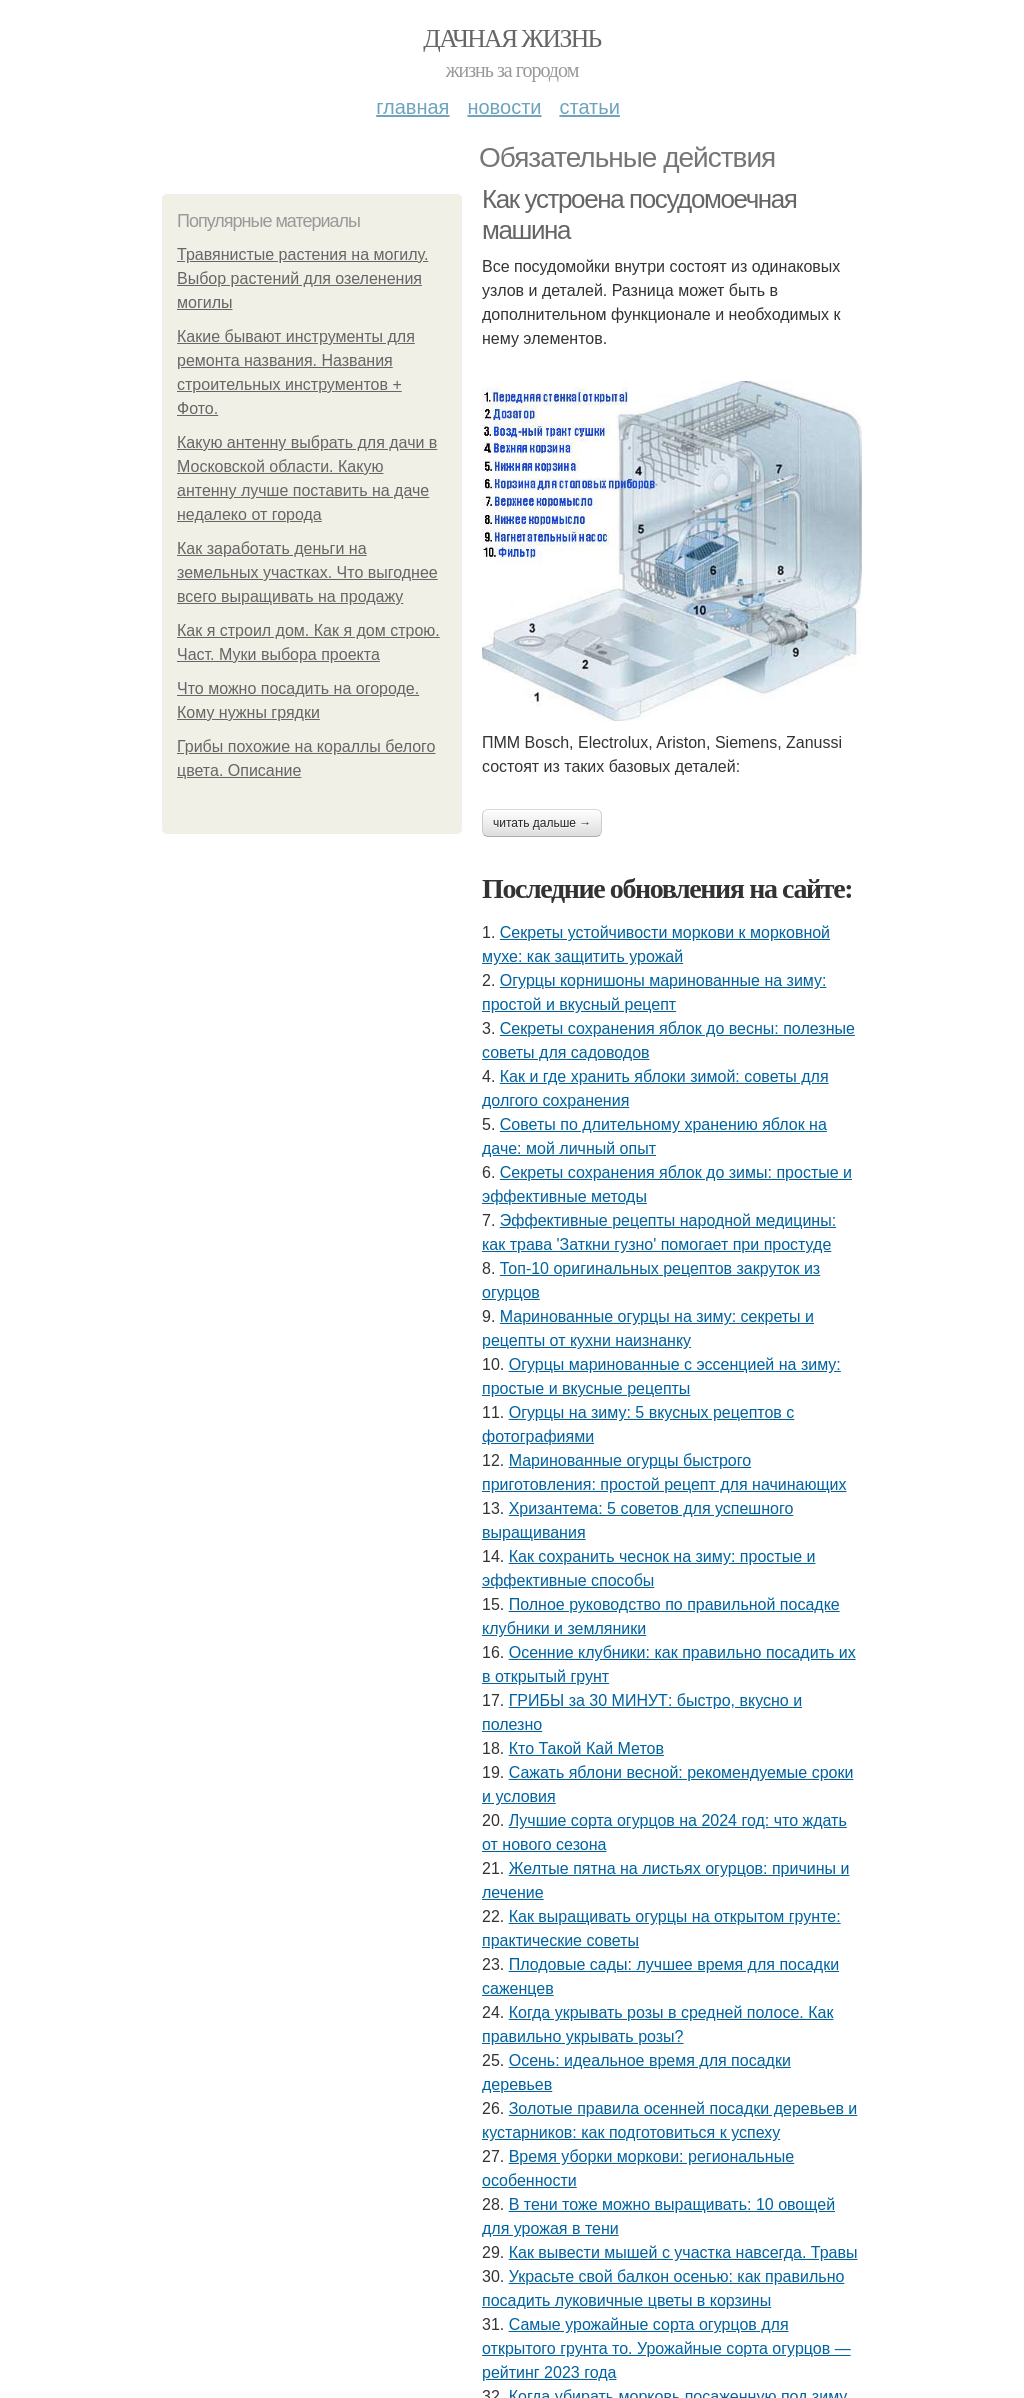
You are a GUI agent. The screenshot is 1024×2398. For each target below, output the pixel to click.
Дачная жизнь (511, 38)
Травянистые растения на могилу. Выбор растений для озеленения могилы (302, 278)
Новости (504, 107)
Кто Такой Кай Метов (586, 1748)
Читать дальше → (542, 823)
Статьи (589, 107)
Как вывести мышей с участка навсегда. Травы (683, 2252)
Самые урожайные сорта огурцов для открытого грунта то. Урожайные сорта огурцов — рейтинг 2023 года (666, 2348)
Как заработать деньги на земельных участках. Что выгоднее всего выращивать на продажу (307, 572)
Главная (412, 107)
